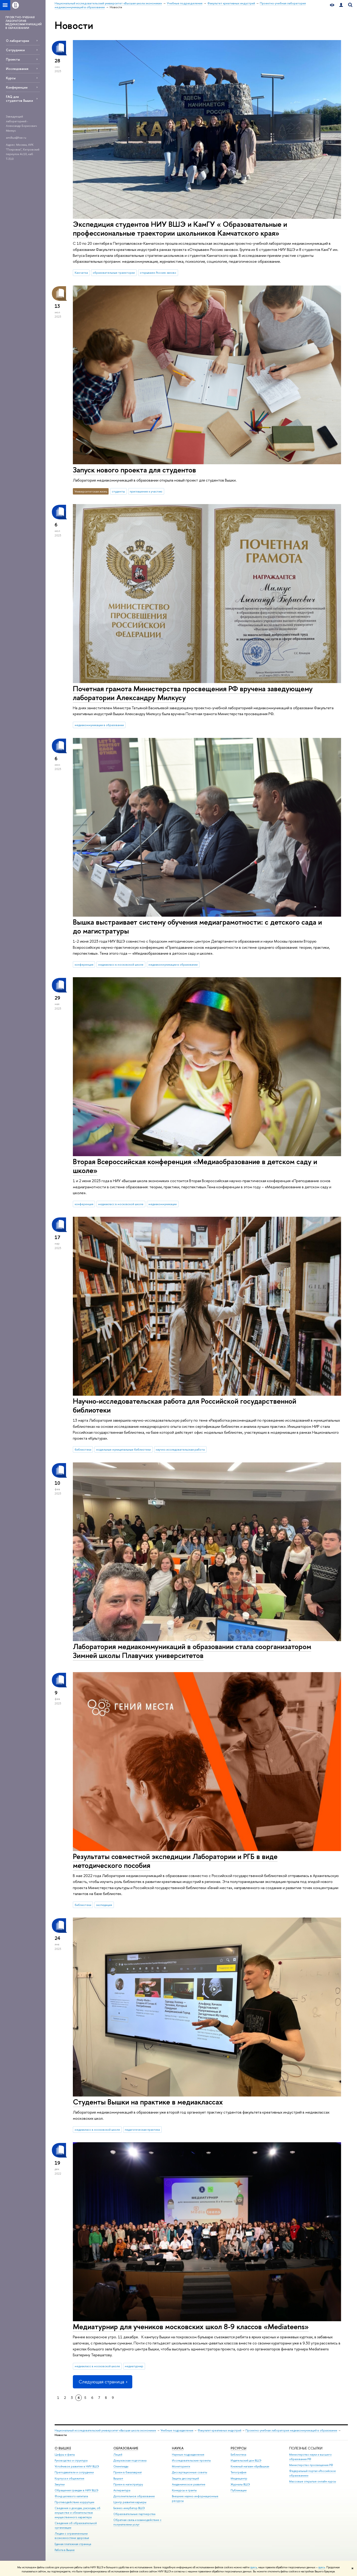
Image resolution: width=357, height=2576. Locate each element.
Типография (238, 2472)
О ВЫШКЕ (63, 2448)
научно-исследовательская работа (180, 1449)
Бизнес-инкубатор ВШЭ (129, 2508)
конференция (84, 964)
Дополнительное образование (134, 2496)
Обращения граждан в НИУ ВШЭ (76, 2490)
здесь (253, 2567)
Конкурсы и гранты (184, 2490)
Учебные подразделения (177, 2430)
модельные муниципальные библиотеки (123, 1449)
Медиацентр (239, 2478)
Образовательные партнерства (134, 2514)
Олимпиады (120, 2466)
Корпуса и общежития (69, 2478)
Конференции (17, 87)
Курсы (10, 78)
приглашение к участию (146, 491)
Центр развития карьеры (129, 2502)
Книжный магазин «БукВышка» (250, 2466)
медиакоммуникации (162, 1204)
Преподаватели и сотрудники (74, 2472)
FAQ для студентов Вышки (19, 98)
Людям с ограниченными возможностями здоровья (72, 2536)
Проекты (13, 59)
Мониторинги (181, 2466)
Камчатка (81, 272)
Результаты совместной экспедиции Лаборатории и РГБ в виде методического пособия (175, 1860)
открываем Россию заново (158, 272)
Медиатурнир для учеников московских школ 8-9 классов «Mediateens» (191, 2326)
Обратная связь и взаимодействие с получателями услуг (137, 2522)
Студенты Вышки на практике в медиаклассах (148, 2102)
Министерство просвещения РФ (311, 2465)
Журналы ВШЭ (240, 2484)
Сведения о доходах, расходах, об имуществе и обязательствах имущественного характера (77, 2512)
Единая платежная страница (73, 2544)
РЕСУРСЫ (238, 2448)
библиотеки (83, 1449)
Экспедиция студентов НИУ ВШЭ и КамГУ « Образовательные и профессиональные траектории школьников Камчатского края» (180, 228)
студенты (118, 491)
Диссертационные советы (189, 2472)
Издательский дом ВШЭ (246, 2460)
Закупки (60, 2484)
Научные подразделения (188, 2454)
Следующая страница (102, 2382)
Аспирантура (121, 2490)
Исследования (17, 68)
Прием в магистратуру (128, 2484)
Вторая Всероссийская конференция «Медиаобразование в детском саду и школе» (195, 1165)
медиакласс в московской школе (120, 964)
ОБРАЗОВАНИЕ (125, 2448)
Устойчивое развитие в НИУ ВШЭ (77, 2466)
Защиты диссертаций (185, 2478)
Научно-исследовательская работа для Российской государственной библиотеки (184, 1405)
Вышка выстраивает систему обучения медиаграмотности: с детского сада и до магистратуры (197, 926)
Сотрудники (15, 50)
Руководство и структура (71, 2460)
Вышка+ (118, 2478)
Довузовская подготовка (129, 2460)
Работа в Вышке (65, 2550)
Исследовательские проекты (191, 2460)
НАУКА (178, 2448)
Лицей (117, 2454)
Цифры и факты (65, 2454)
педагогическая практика (142, 2129)
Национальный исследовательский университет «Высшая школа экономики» (105, 2430)
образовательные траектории (114, 272)
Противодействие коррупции (74, 2502)
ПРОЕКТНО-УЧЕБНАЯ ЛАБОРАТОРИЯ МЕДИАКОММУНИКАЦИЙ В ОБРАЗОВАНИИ (23, 22)
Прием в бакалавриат (127, 2472)
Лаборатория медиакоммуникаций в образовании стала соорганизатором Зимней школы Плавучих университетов (192, 1650)
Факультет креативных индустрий (219, 2430)
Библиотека (238, 2454)
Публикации (239, 2490)
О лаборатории (17, 40)
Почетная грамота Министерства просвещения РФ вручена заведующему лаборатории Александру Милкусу (193, 693)
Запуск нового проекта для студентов (134, 470)
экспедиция (104, 1905)
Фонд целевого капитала (71, 2496)
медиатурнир (134, 2366)
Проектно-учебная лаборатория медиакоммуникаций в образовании (291, 2430)
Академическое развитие (188, 2484)
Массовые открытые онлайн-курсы (312, 2481)
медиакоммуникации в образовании (99, 725)
